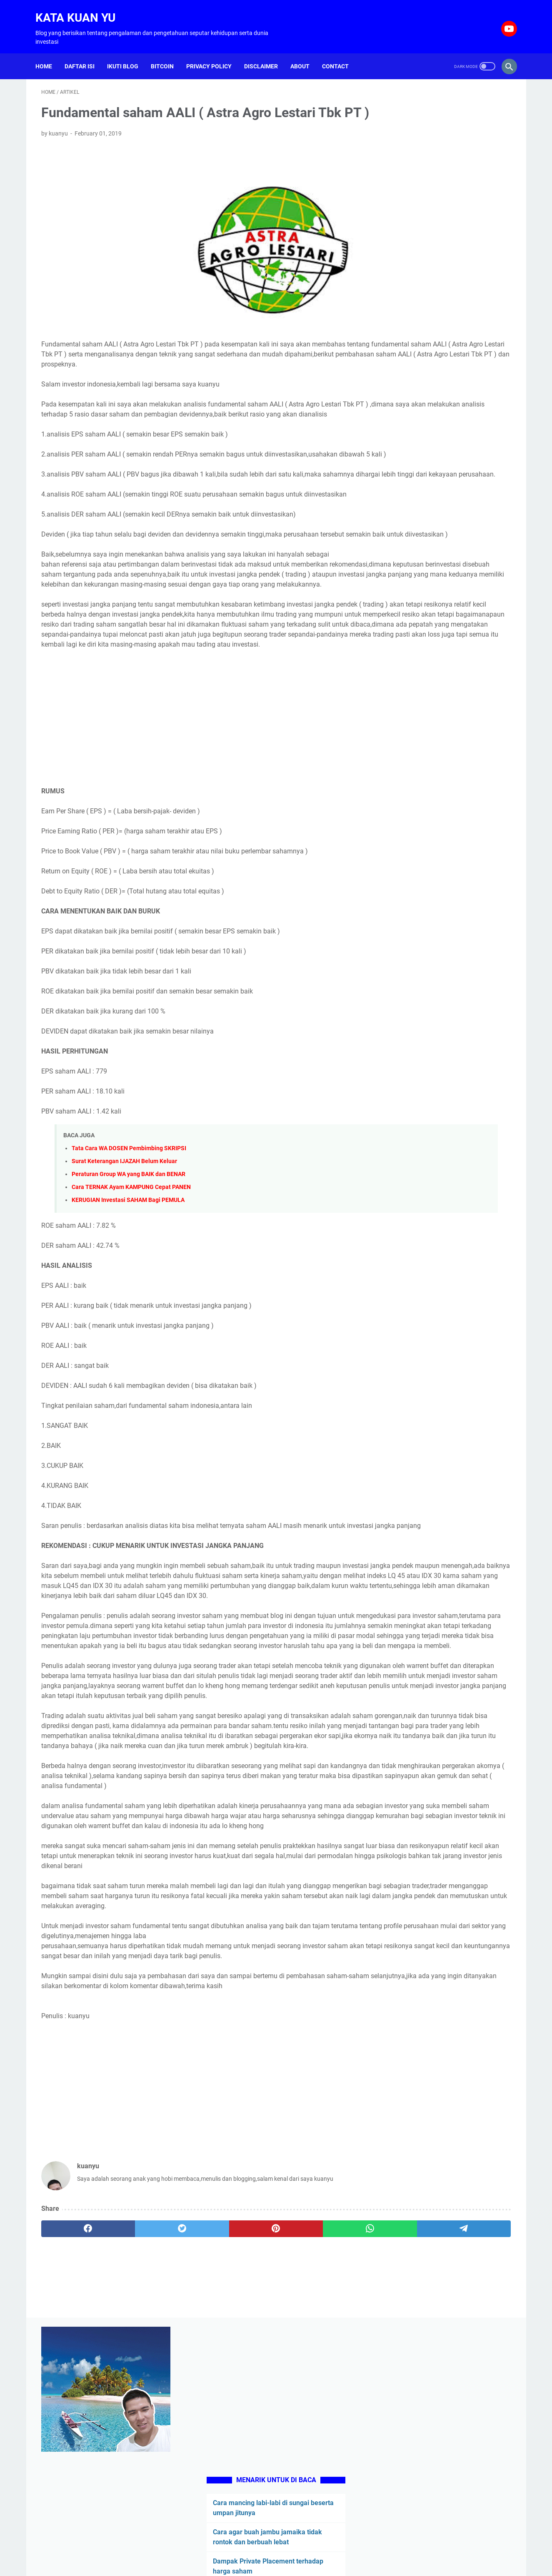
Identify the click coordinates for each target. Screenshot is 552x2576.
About (305, 52)
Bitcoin (168, 52)
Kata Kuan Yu (81, 8)
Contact (341, 52)
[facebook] (72, 2470)
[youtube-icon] (502, 19)
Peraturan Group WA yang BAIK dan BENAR (128, 1265)
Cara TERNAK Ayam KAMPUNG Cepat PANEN (131, 1278)
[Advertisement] (198, 809)
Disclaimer (267, 52)
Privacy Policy (214, 52)
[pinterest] (198, 2470)
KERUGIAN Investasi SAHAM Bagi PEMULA (128, 1291)
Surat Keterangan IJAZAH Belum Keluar (124, 1253)
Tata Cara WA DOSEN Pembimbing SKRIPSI (129, 1240)
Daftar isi (85, 52)
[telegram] (324, 2470)
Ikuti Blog (128, 52)
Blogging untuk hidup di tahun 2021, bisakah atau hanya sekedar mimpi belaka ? (446, 495)
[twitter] (135, 2470)
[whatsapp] (261, 2470)
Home (49, 52)
